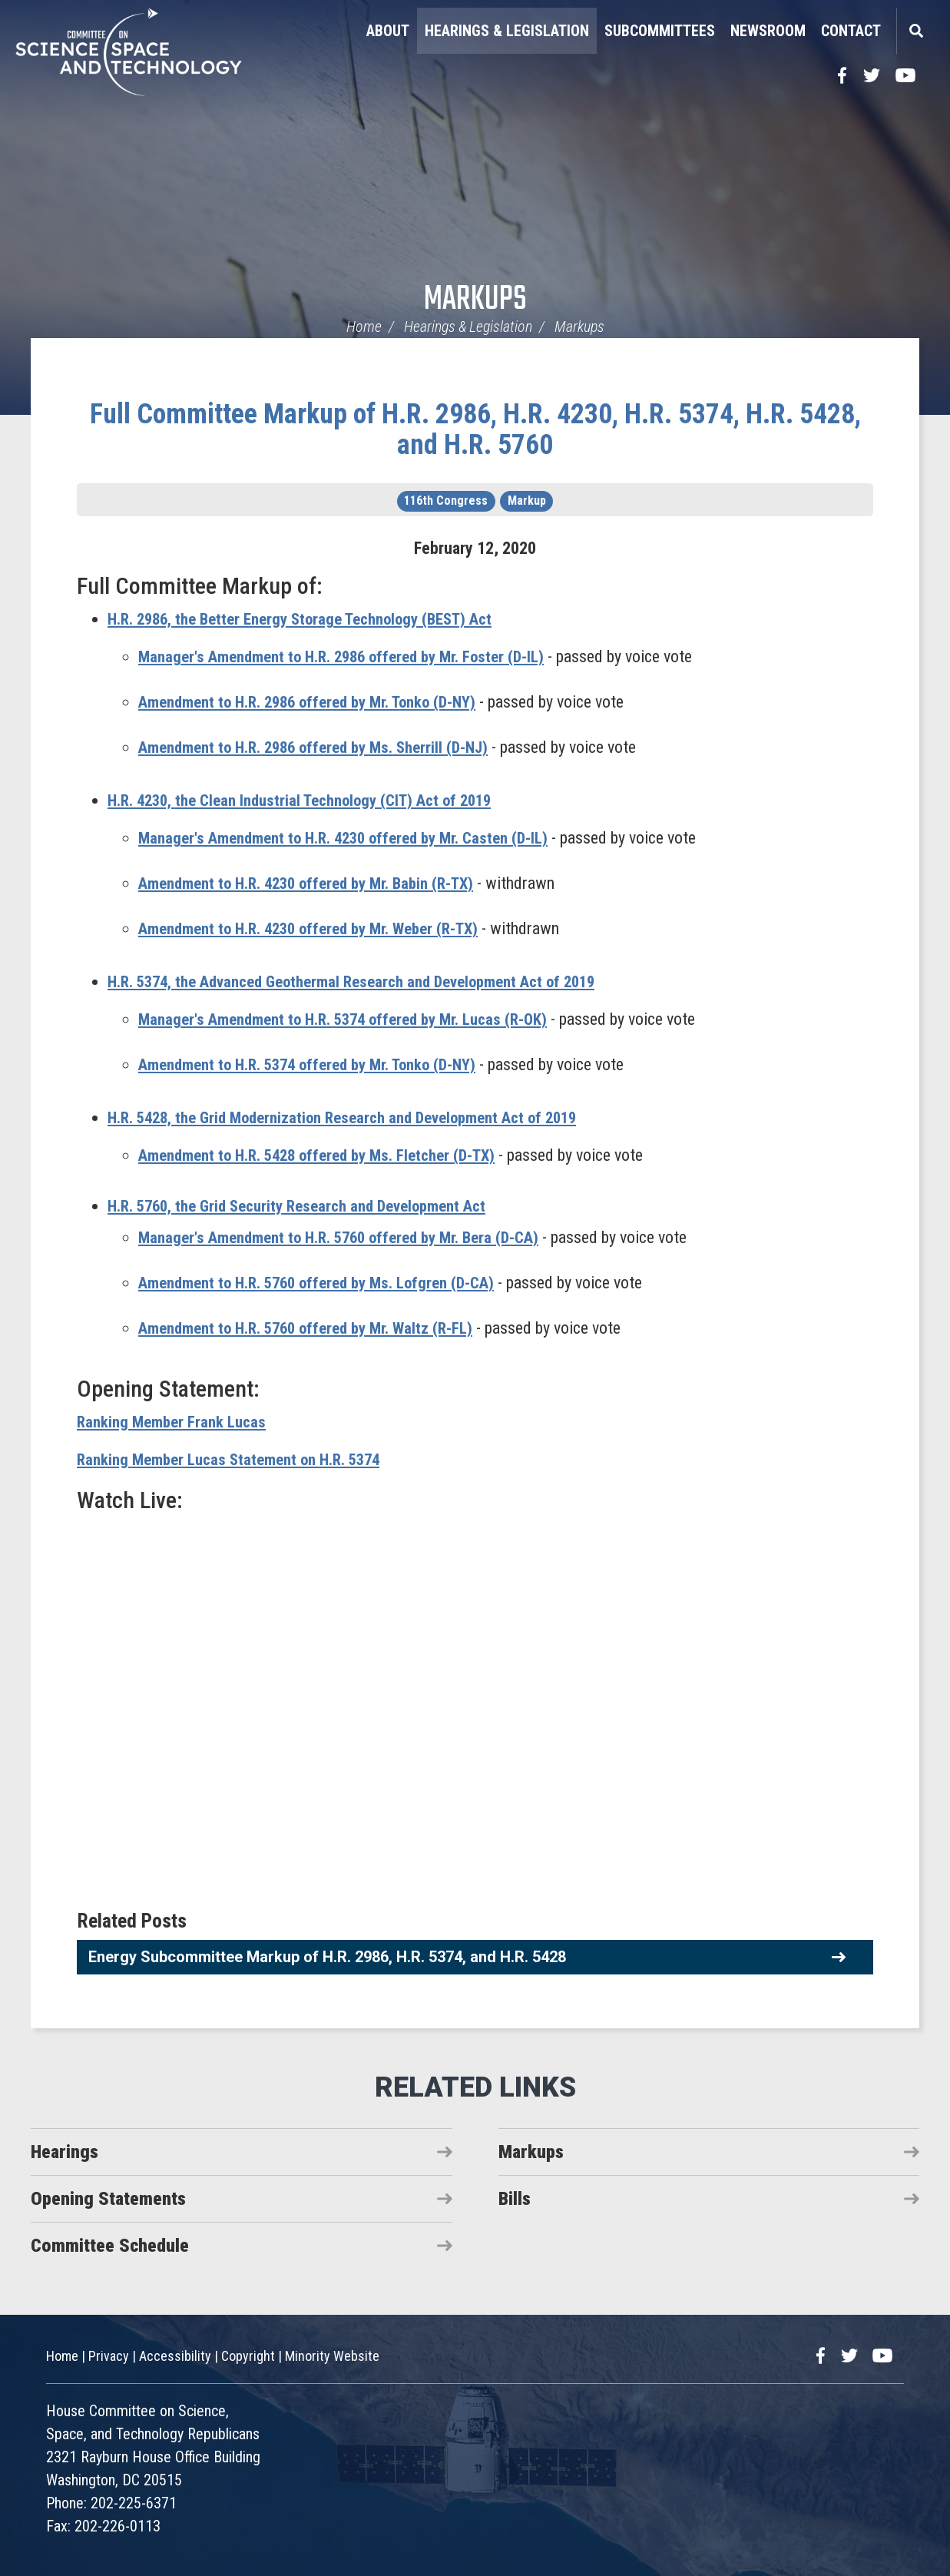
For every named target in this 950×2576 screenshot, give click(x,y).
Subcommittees (659, 31)
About (387, 31)
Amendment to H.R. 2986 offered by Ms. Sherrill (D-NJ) (324, 747)
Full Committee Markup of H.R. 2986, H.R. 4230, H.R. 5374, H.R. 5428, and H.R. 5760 (475, 429)
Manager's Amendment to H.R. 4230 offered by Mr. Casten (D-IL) (354, 837)
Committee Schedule (110, 2245)
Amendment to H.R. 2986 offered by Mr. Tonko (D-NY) (318, 701)
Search (915, 31)
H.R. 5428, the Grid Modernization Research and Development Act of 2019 (358, 1117)
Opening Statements (108, 2199)
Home (364, 326)
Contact (851, 31)
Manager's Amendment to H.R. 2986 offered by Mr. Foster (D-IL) (352, 656)
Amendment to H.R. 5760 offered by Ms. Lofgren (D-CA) (327, 1282)
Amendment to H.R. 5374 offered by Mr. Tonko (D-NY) (318, 1064)
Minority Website (332, 2356)
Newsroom (768, 31)
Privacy (108, 2356)
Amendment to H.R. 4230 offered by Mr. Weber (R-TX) (320, 928)
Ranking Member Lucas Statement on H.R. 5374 (238, 1459)
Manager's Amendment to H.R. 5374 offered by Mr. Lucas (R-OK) (354, 1019)
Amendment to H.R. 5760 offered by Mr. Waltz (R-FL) (315, 1328)
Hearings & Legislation (507, 31)
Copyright (248, 2356)
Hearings (64, 2152)
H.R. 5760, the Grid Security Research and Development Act (310, 1205)
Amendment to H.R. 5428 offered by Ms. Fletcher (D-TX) (328, 1155)
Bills (514, 2199)
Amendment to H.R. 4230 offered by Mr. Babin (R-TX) (317, 883)
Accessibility (175, 2356)
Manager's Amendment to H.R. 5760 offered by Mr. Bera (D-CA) (350, 1237)
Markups (475, 300)
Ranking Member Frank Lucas (175, 1421)
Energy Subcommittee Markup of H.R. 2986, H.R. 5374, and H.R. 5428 (327, 1957)
